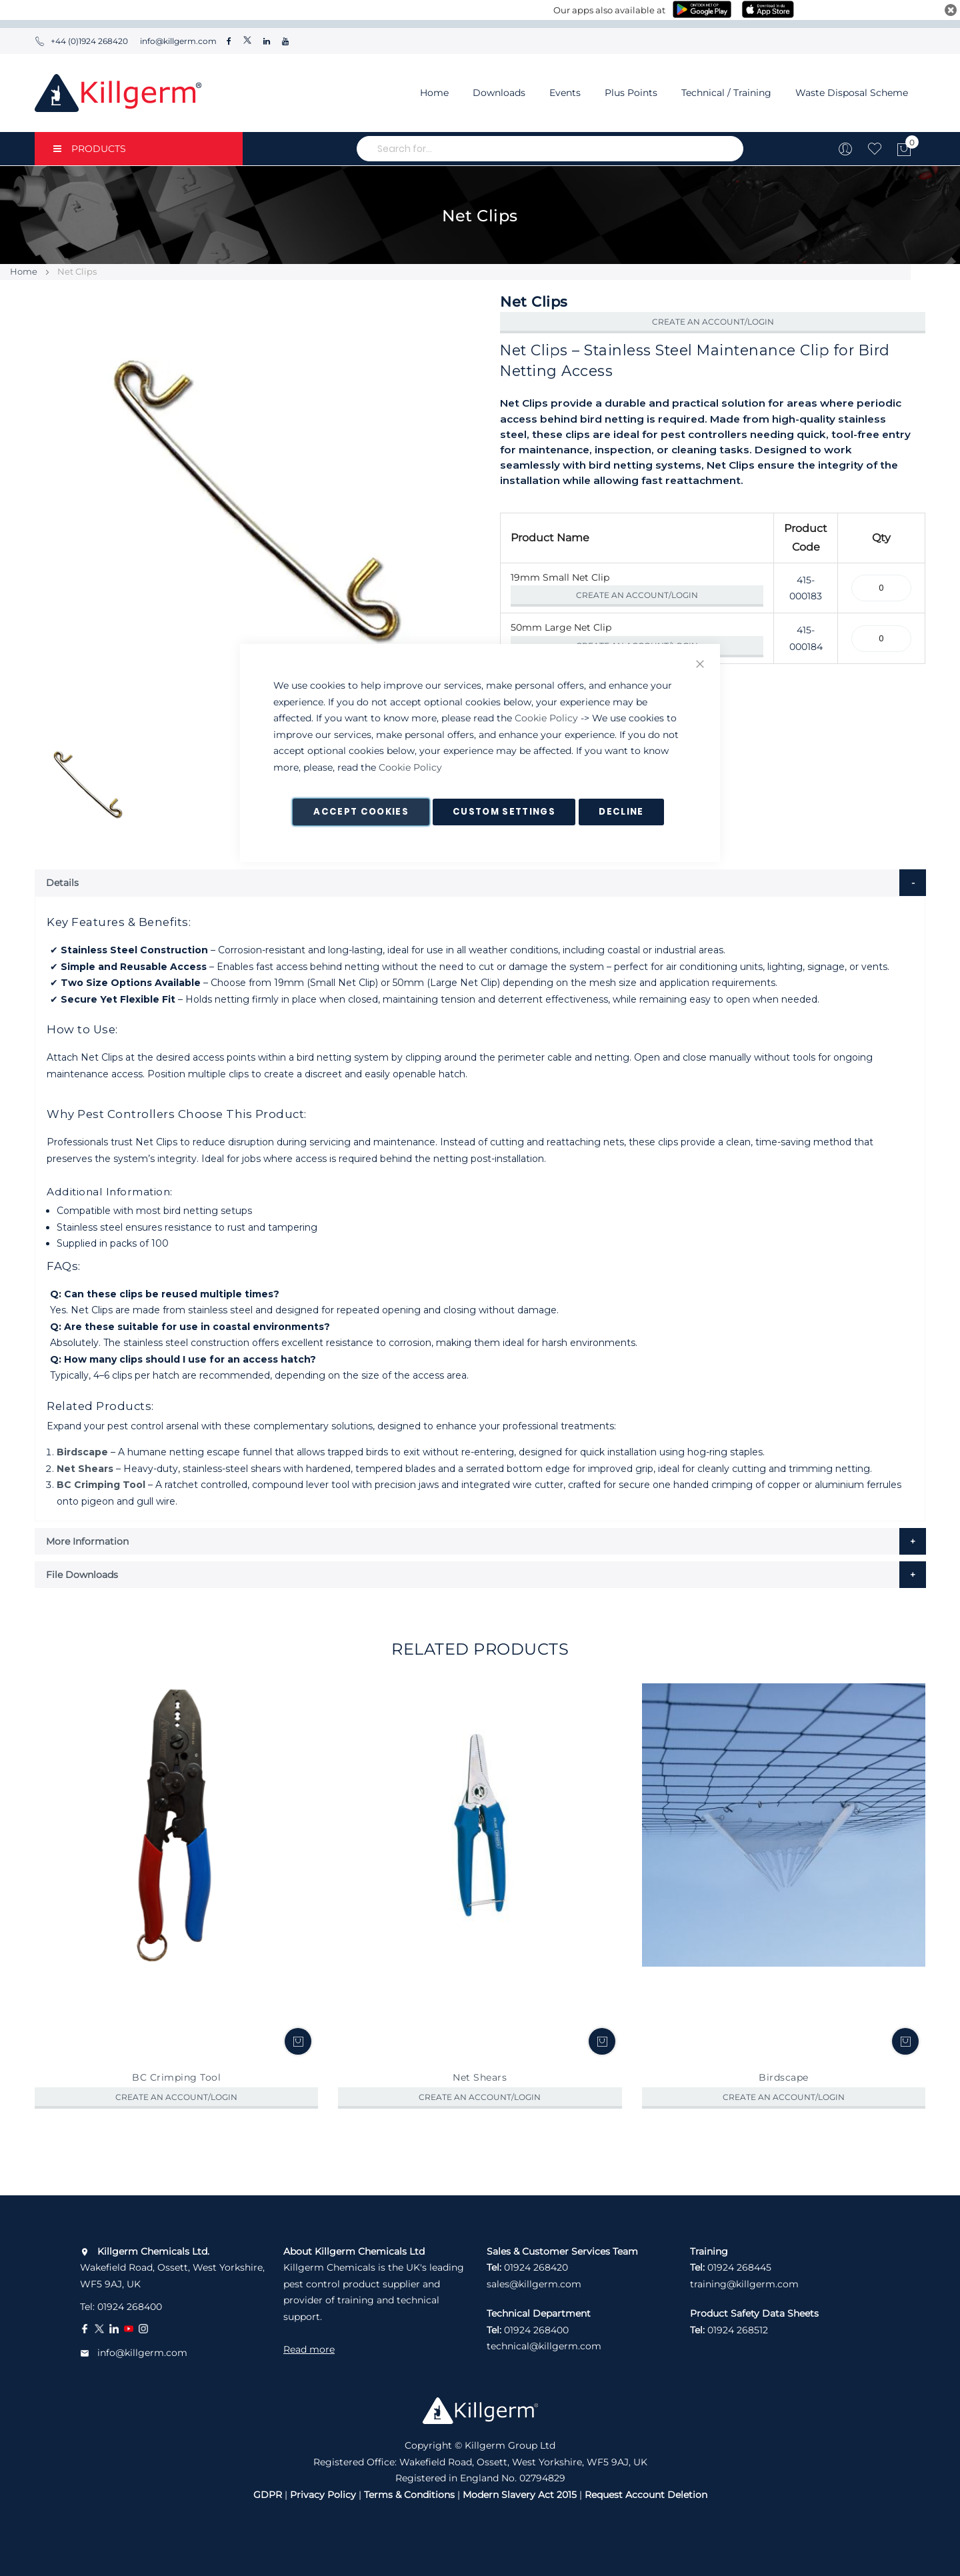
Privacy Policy (323, 2495)
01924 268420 (536, 2267)
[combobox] (550, 149)
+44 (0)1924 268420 (81, 41)
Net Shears (85, 1469)
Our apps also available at (609, 10)
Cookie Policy (546, 718)
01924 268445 (739, 2267)
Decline (621, 811)
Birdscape (82, 1452)
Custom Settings (504, 811)
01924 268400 (129, 2307)
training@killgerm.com (744, 2284)
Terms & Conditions (409, 2495)
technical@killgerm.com (544, 2346)
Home (434, 93)
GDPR (267, 2495)
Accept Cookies (361, 811)
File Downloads (82, 1575)
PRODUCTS (89, 149)
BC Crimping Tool (101, 1485)
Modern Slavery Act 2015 (520, 2495)
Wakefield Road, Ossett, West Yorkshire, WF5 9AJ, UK (172, 2267)
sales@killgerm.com (534, 2284)
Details (62, 883)
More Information (87, 1541)
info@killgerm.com (177, 41)
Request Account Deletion (646, 2495)
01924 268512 (737, 2330)
